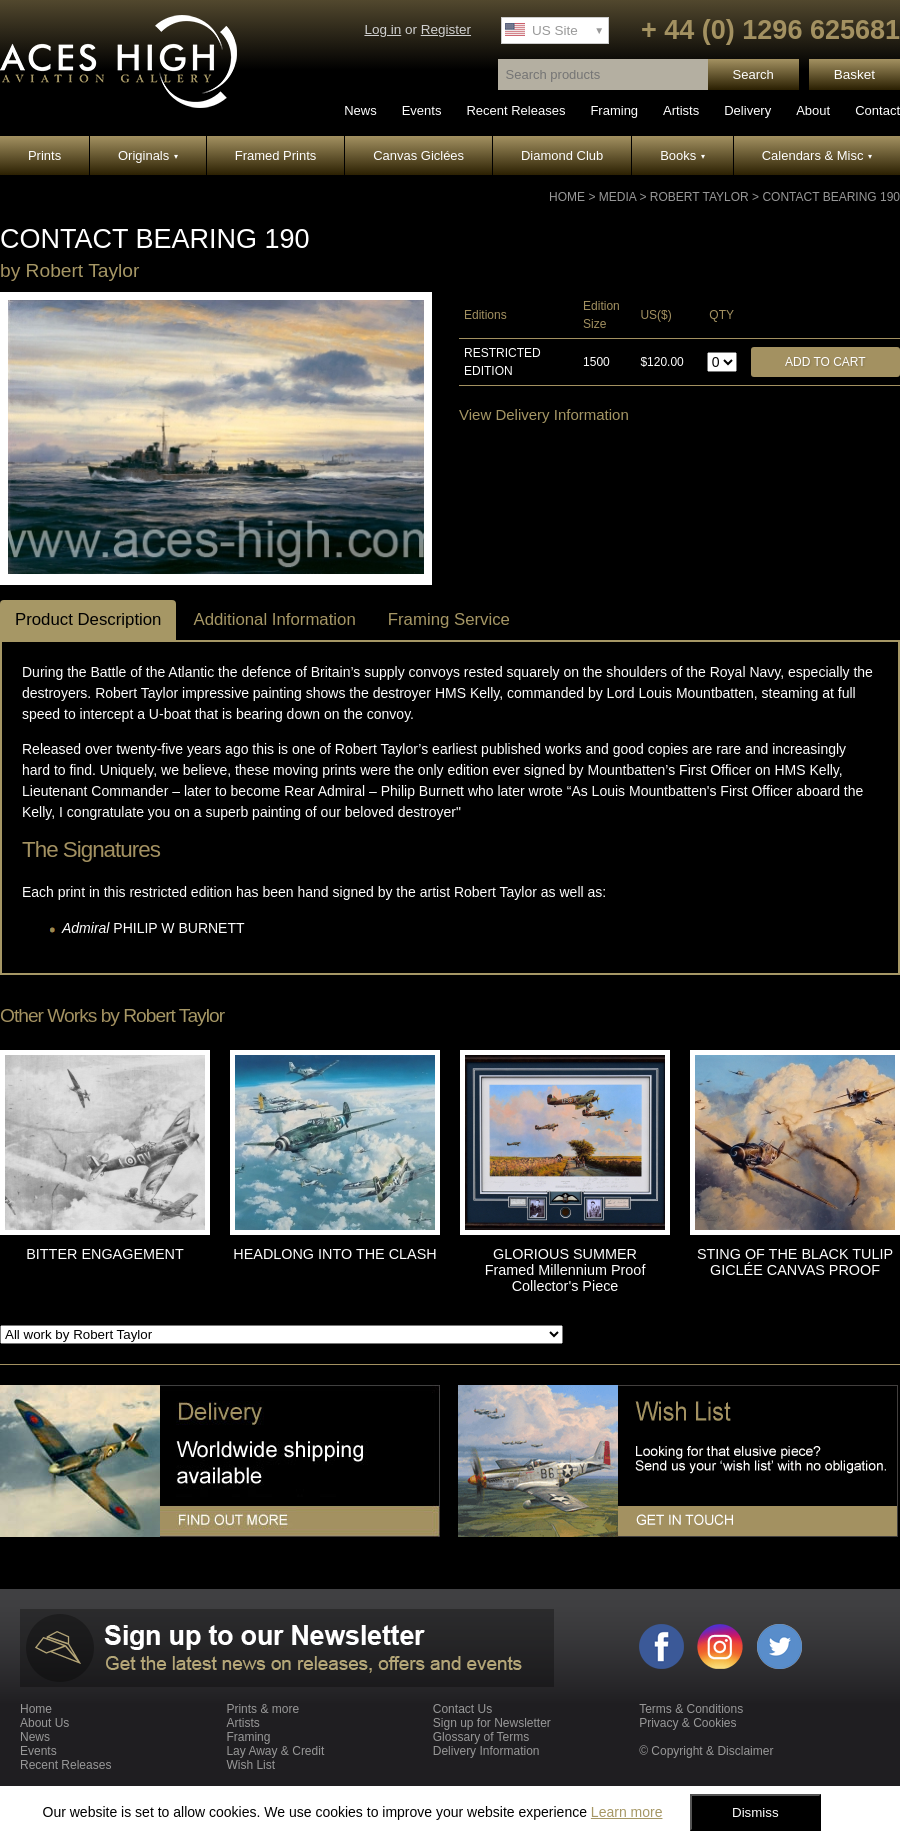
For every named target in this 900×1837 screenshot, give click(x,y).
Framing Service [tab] (449, 619)
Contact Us (462, 1709)
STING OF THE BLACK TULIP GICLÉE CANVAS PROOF (795, 1262)
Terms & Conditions (691, 1709)
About (813, 110)
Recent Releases (515, 110)
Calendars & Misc (817, 155)
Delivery (747, 110)
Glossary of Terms (481, 1737)
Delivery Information (486, 1751)
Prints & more (262, 1709)
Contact (877, 110)
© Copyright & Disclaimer (706, 1751)
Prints (44, 155)
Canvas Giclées (418, 155)
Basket (854, 74)
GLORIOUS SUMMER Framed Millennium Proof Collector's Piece (565, 1270)
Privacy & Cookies (687, 1723)
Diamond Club (562, 155)
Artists (681, 110)
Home (567, 197)
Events (422, 110)
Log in (382, 29)
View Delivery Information (544, 414)
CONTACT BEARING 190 (831, 197)
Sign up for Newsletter (492, 1723)
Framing (614, 110)
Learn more (627, 1812)
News (360, 110)
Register (446, 29)
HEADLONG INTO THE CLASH (334, 1254)
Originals (148, 155)
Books (682, 155)
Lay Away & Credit (275, 1751)
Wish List (250, 1765)
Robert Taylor (699, 197)
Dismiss (755, 1812)
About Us (44, 1723)
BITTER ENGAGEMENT (105, 1254)
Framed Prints (276, 155)
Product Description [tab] (88, 619)
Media (617, 197)
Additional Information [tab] (274, 619)
